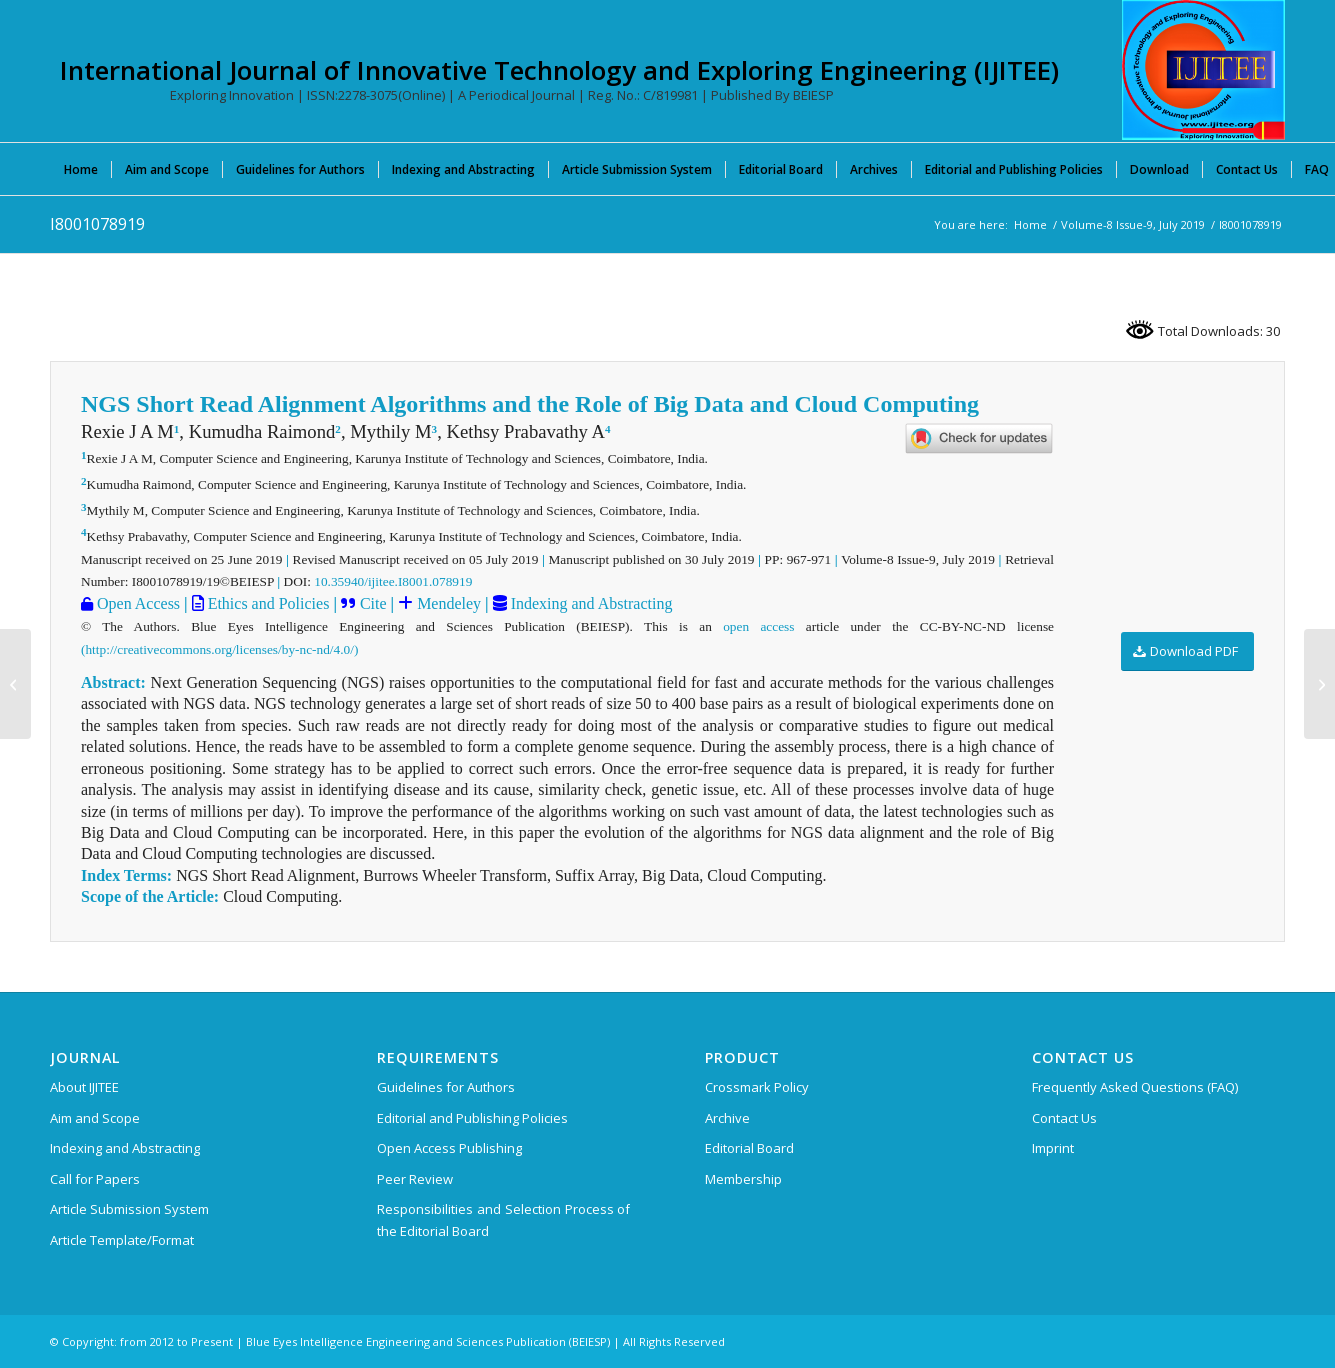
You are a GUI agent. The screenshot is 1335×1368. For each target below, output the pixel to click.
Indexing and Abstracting (590, 603)
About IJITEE (84, 1087)
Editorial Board (749, 1148)
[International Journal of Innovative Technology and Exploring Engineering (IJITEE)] (1203, 70)
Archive (727, 1118)
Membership (743, 1179)
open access (758, 626)
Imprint (1053, 1148)
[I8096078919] (15, 684)
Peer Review (415, 1179)
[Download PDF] (1187, 651)
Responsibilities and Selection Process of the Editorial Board (503, 1219)
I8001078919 (97, 224)
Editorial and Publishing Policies (472, 1118)
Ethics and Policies (267, 603)
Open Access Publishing (449, 1148)
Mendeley (447, 603)
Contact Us (1064, 1118)
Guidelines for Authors (446, 1087)
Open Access (136, 603)
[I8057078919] (1319, 684)
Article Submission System (129, 1209)
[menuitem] (81, 169)
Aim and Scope (95, 1118)
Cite (373, 603)
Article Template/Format (122, 1240)
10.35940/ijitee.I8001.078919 (393, 581)
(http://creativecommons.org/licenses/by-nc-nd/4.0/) (219, 649)
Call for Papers (95, 1179)
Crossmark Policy (757, 1087)
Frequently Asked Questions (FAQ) (1135, 1087)
